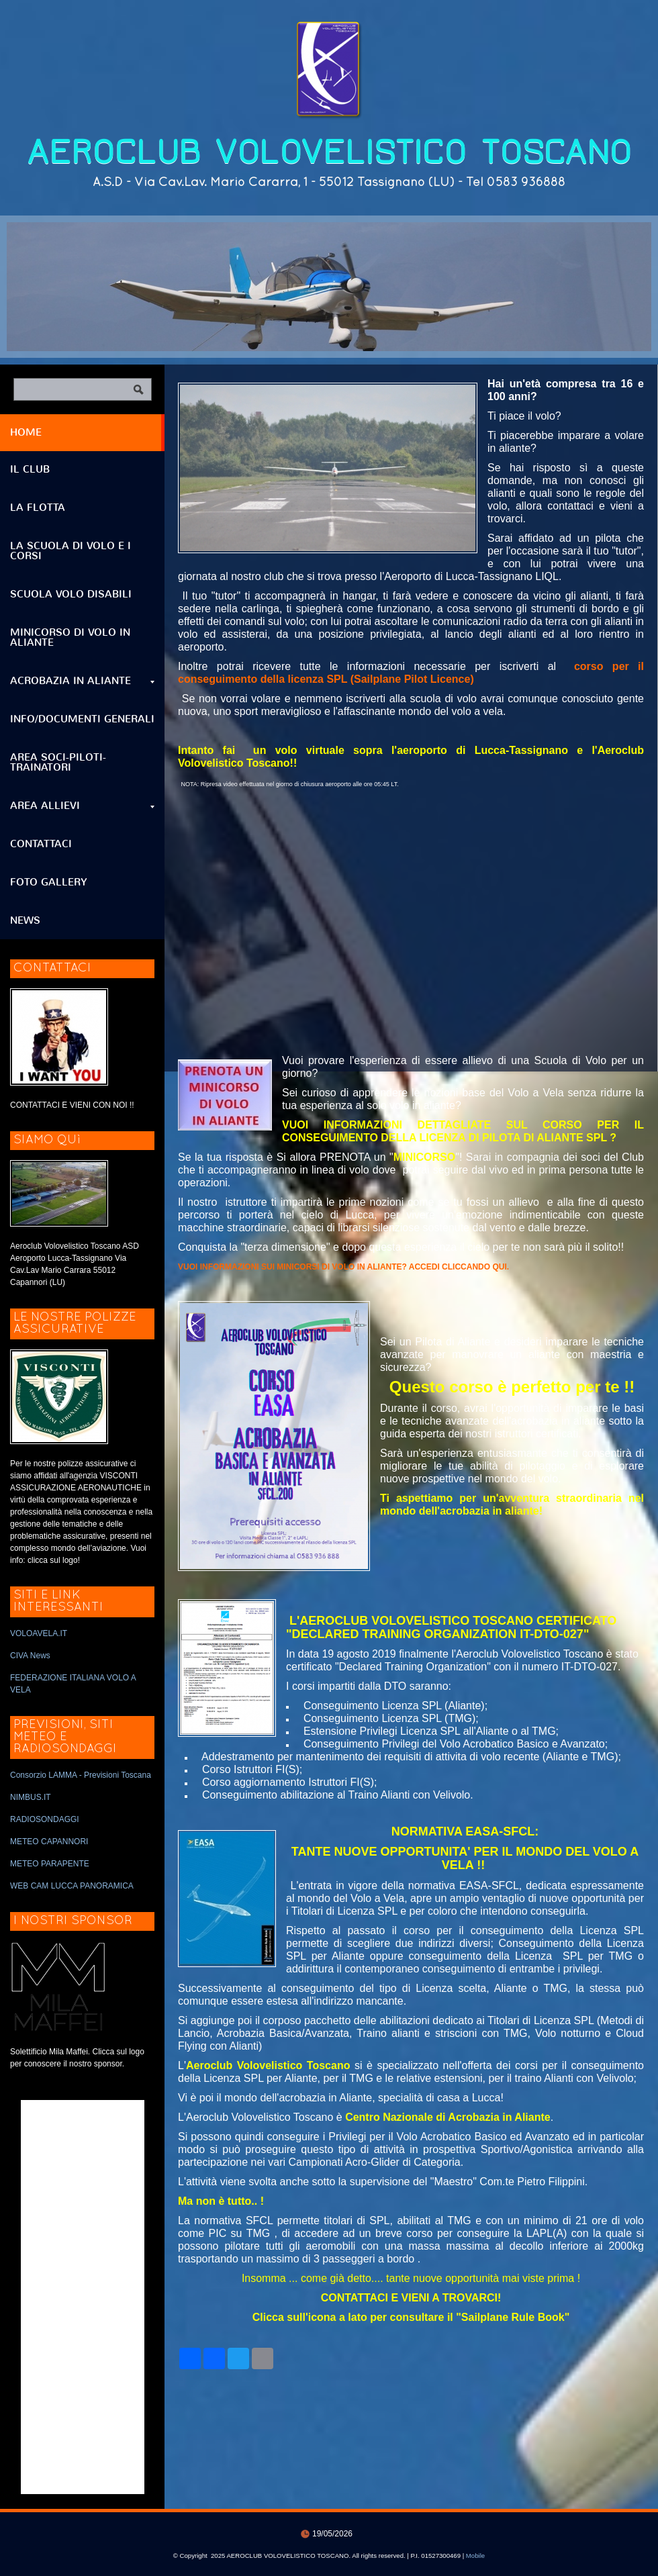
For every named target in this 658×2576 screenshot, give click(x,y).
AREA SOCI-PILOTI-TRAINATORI (58, 762)
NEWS (25, 920)
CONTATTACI (41, 844)
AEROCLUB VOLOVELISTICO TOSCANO (329, 152)
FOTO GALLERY (48, 882)
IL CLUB (30, 469)
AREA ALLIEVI (82, 805)
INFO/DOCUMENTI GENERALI (82, 719)
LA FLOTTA (37, 507)
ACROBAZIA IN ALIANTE (82, 680)
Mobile (475, 2555)
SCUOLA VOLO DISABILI (71, 594)
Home (26, 432)
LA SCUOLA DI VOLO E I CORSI (70, 551)
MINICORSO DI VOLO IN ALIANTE (70, 637)
